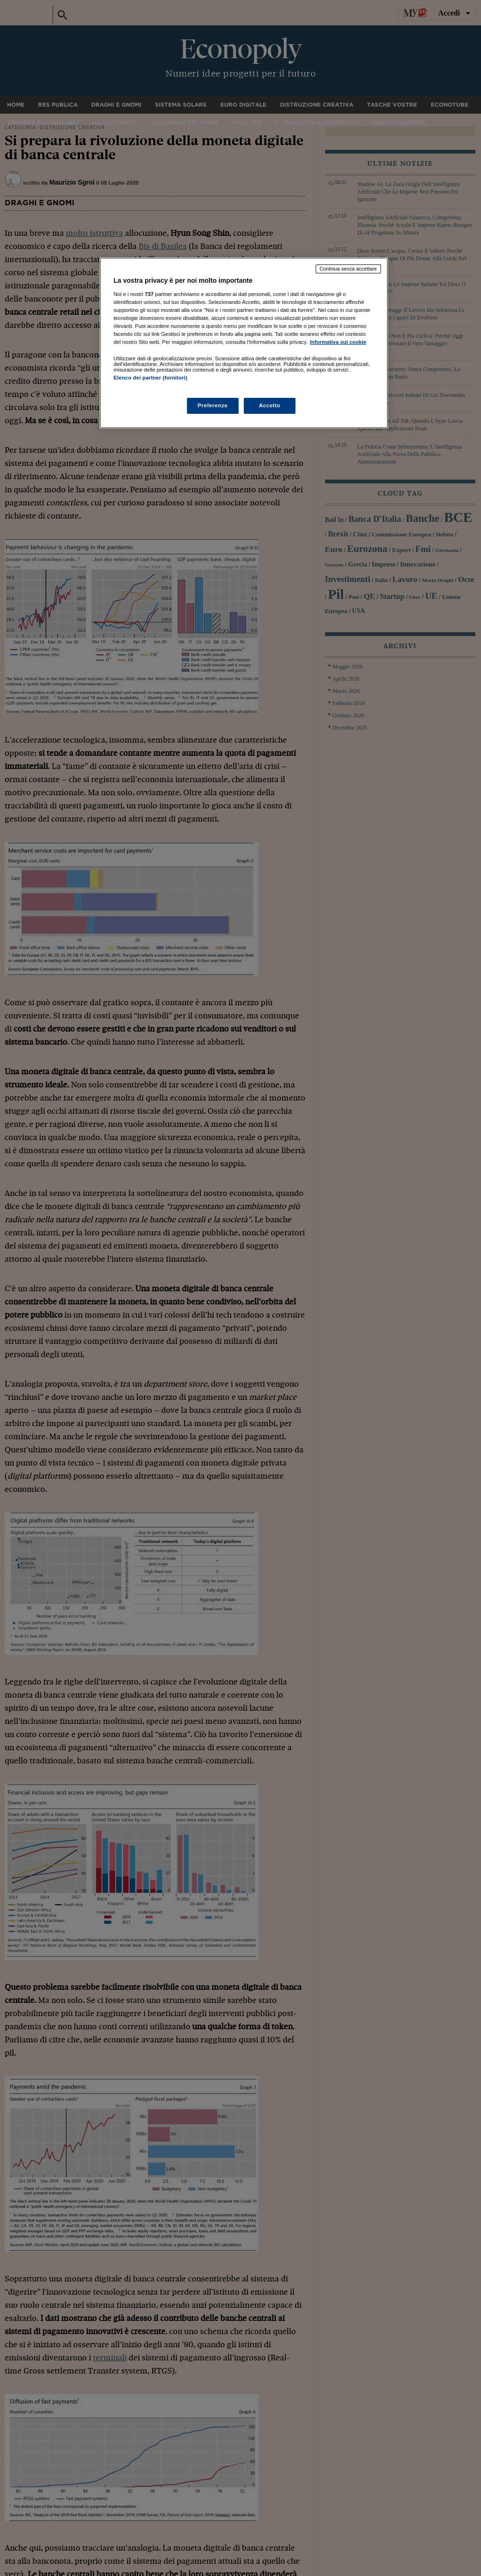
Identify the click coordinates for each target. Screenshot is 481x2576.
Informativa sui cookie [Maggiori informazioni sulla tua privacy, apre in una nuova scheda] (338, 342)
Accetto (269, 405)
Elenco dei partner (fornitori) (150, 377)
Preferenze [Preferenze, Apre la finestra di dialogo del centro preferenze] (213, 405)
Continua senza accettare (348, 269)
